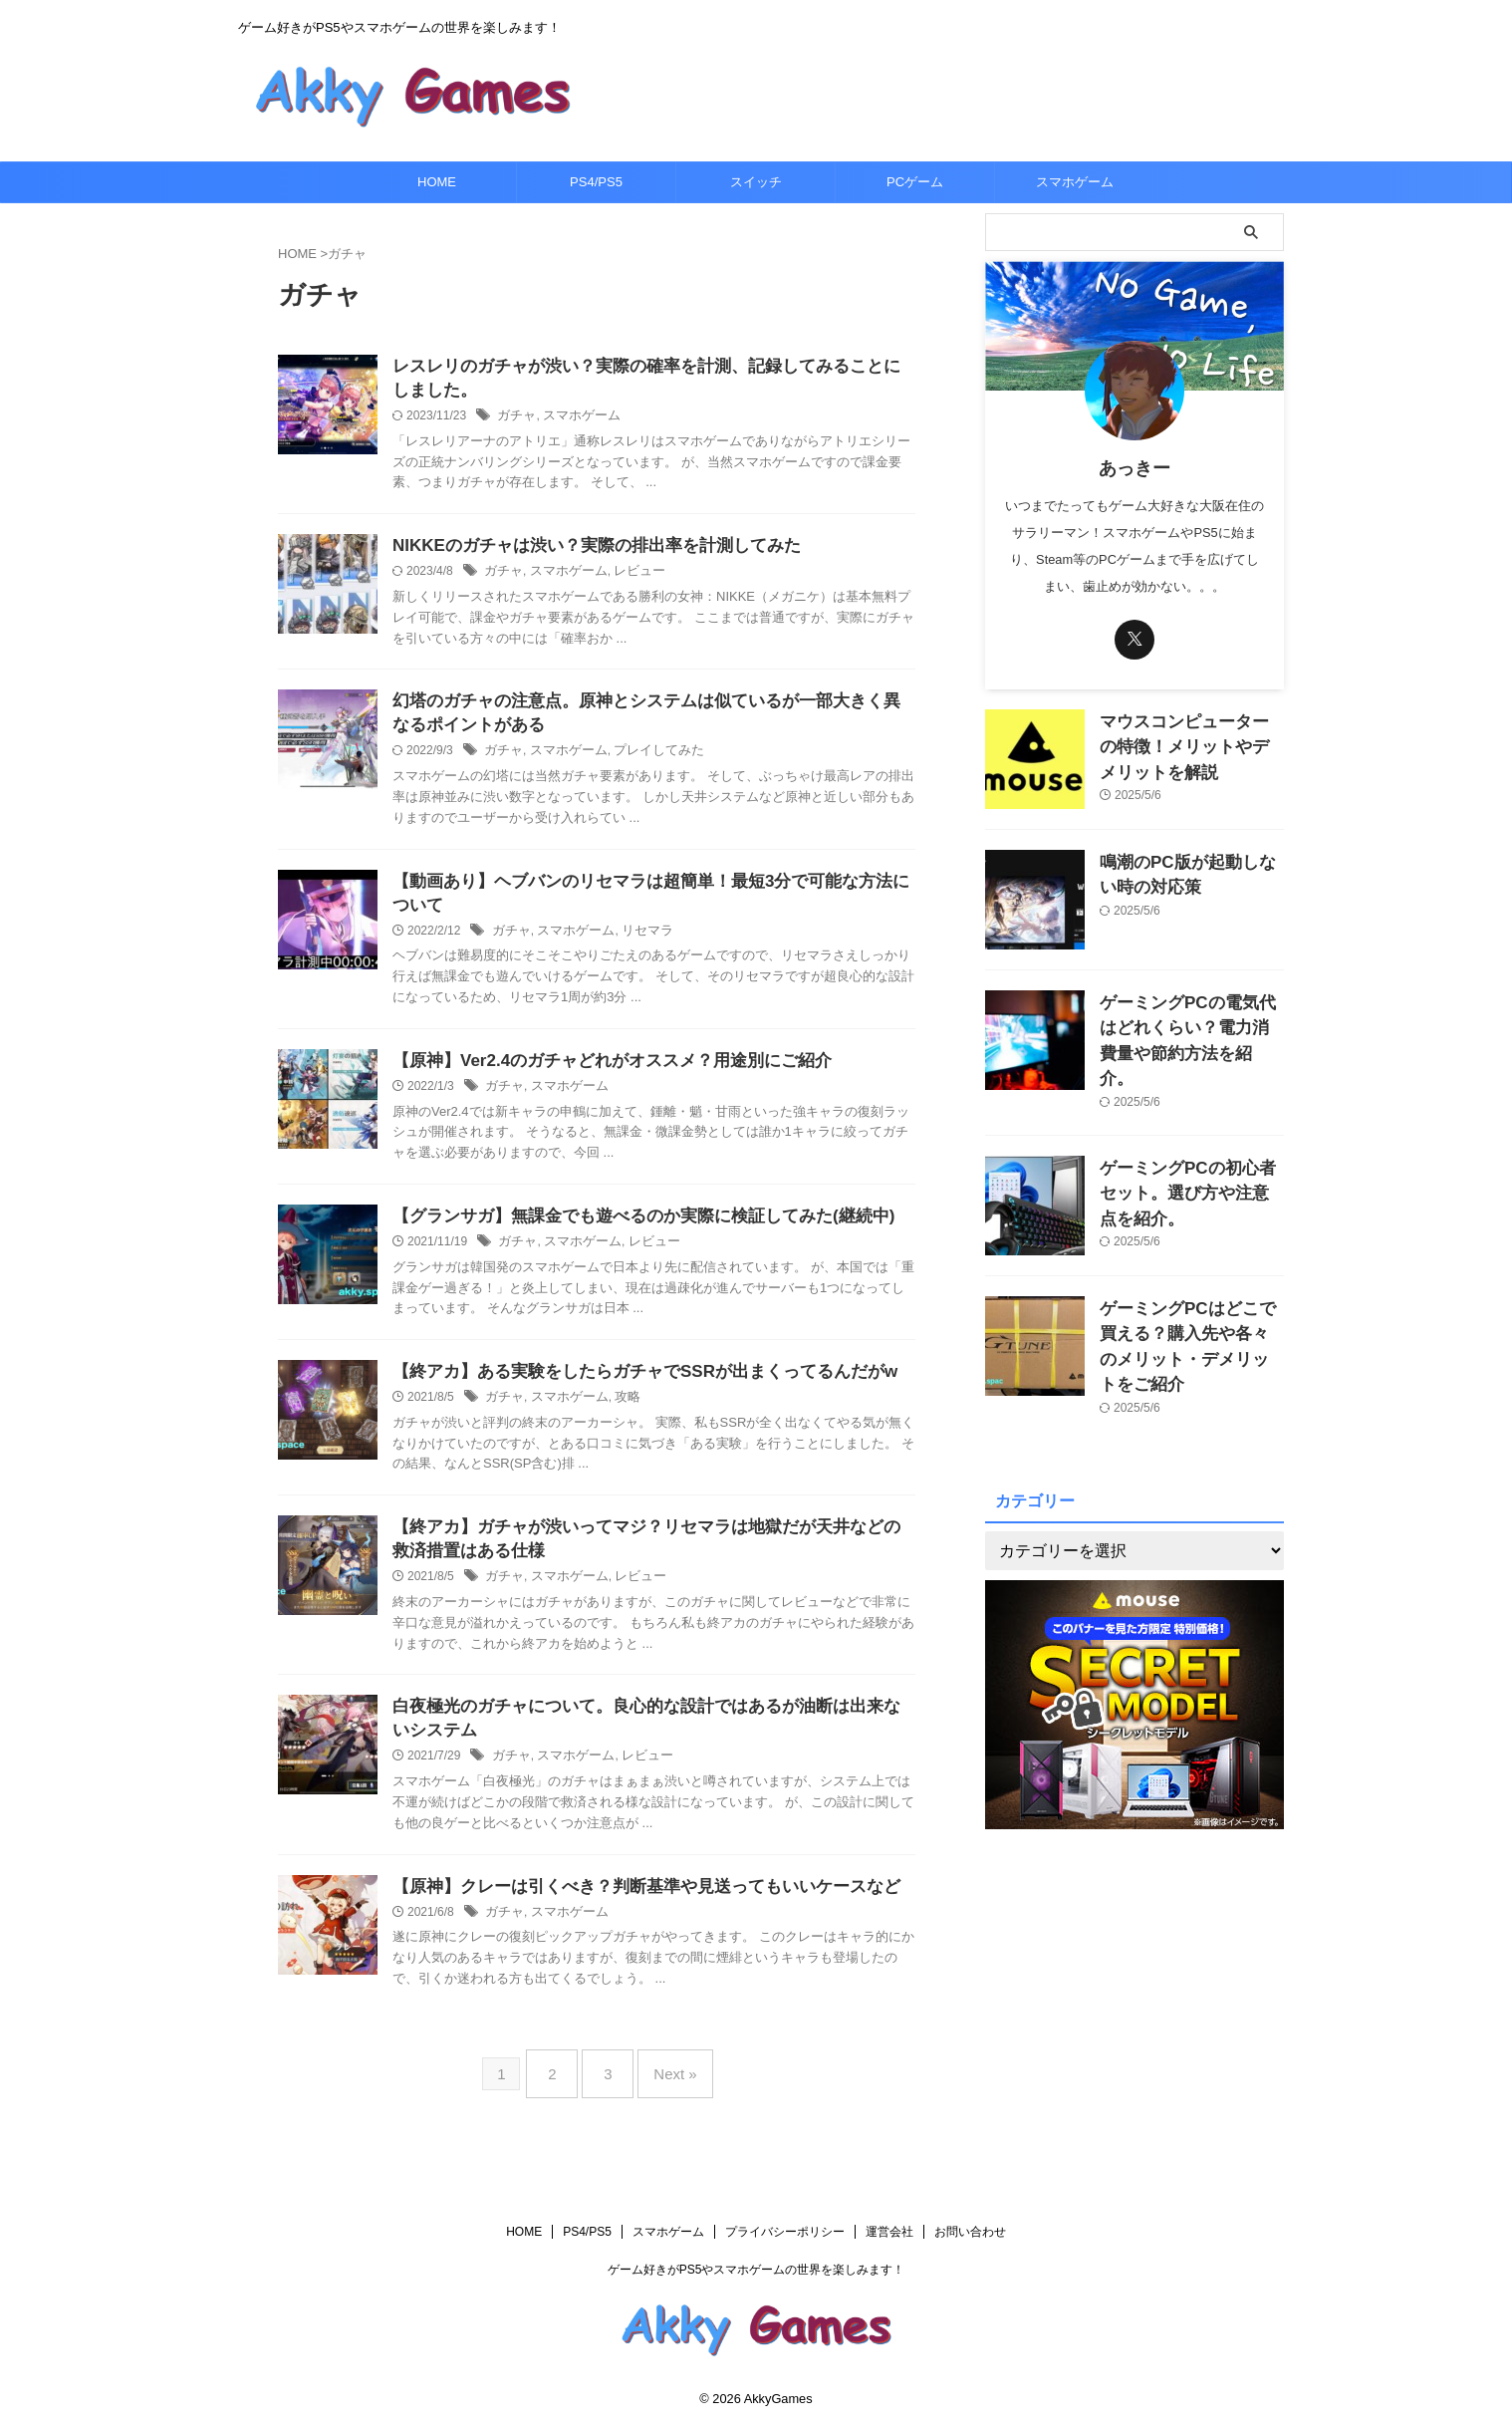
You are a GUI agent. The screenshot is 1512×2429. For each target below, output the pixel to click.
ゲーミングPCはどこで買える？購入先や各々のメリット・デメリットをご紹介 (1186, 1304)
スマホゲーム (1075, 181)
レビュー (628, 577)
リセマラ (636, 942)
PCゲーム (914, 181)
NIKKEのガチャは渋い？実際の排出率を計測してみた (584, 550)
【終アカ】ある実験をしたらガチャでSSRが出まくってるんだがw (630, 1388)
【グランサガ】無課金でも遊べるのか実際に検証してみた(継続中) (629, 1230)
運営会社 (889, 2233)
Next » (664, 2091)
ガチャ (515, 419)
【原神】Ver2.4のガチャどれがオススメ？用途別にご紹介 (599, 1073)
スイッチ (756, 181)
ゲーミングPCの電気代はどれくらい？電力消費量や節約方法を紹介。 (1190, 1023)
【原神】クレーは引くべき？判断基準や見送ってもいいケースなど (631, 1911)
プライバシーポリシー (785, 2233)
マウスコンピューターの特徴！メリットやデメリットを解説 (1190, 742)
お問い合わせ (970, 2233)
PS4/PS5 (596, 181)
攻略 (618, 1415)
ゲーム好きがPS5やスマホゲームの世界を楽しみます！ (756, 2271)
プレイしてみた (646, 760)
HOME (436, 181)
